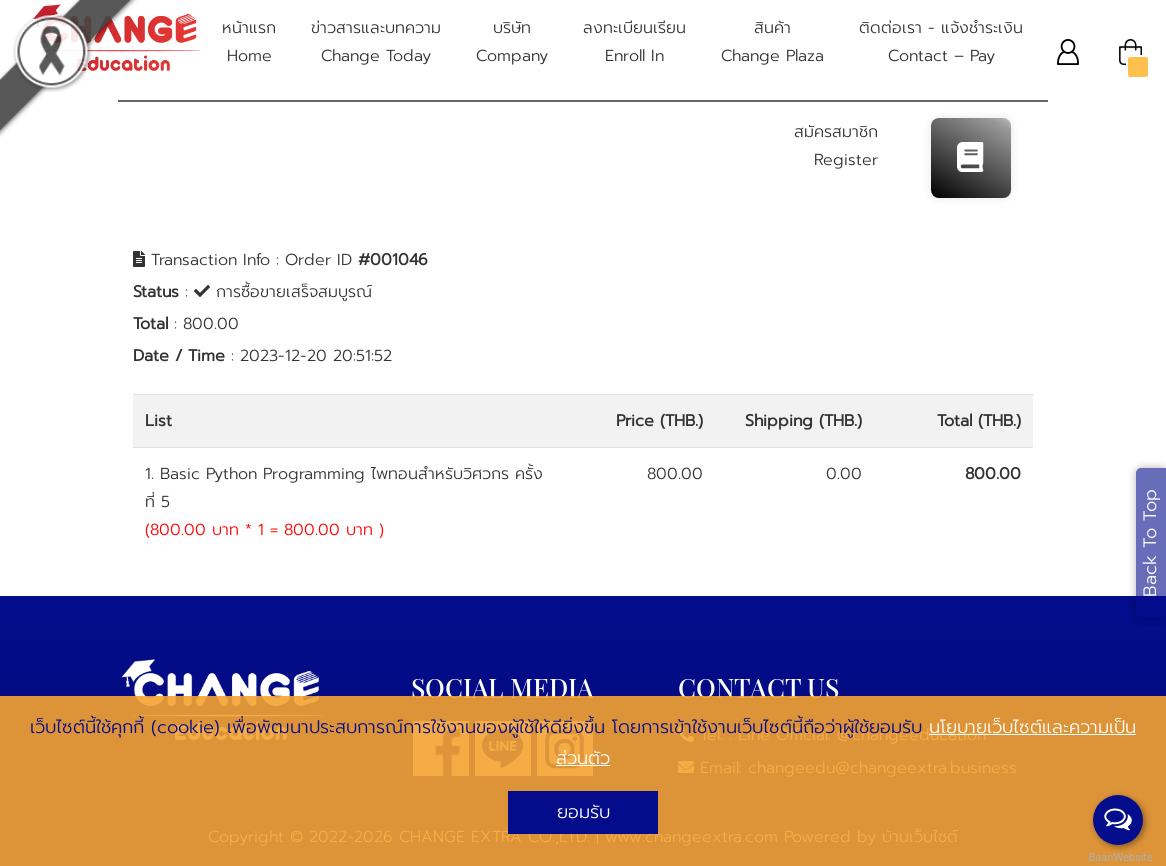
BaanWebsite (1119, 857)
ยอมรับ (583, 812)
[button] (1068, 51)
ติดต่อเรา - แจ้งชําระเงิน (941, 43)
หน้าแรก (249, 43)
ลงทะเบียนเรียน (634, 43)
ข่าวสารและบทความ (376, 43)
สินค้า (772, 43)
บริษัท (512, 43)
